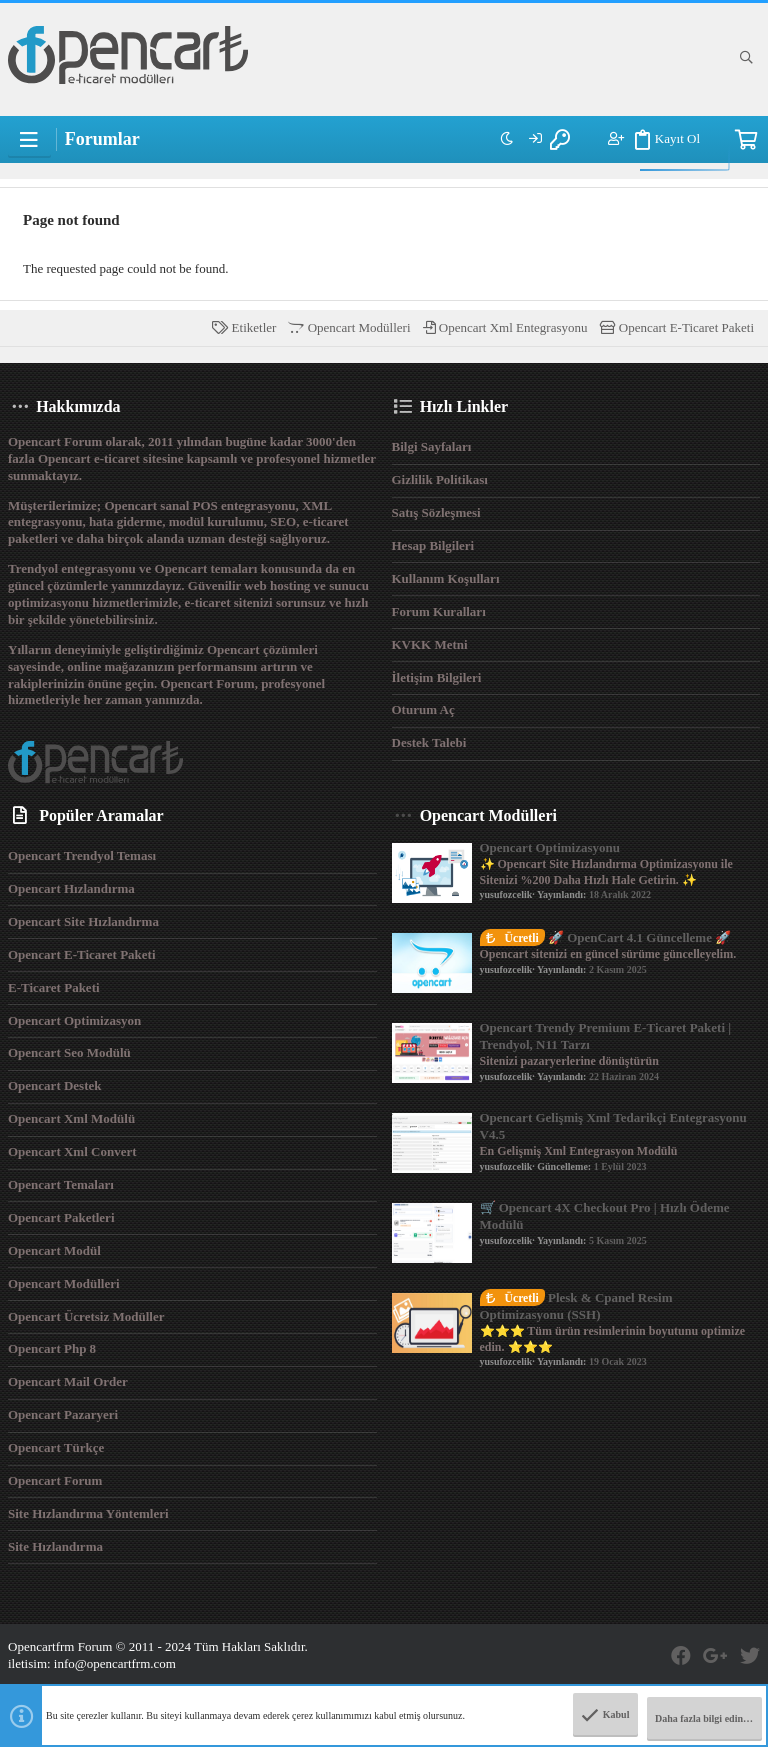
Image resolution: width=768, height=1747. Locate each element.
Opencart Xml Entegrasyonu (505, 327)
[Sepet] (745, 140)
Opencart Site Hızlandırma (83, 921)
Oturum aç (423, 709)
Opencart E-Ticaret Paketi (677, 327)
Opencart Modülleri (349, 327)
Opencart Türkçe (56, 1447)
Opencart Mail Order (68, 1381)
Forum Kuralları (439, 611)
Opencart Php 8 (52, 1348)
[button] (29, 140)
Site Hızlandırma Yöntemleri (88, 1513)
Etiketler (244, 327)
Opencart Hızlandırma (71, 888)
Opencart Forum (55, 1480)
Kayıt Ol (654, 140)
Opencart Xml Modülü (71, 1118)
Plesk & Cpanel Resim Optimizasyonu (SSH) (576, 1306)
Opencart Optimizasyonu (550, 847)
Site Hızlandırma (55, 1546)
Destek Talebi (429, 742)
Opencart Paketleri (61, 1217)
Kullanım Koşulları (446, 578)
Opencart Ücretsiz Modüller (86, 1316)
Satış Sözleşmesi (436, 512)
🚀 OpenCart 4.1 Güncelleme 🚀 (606, 937)
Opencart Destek (55, 1085)
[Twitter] (750, 1656)
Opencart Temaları (61, 1184)
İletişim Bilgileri (437, 677)
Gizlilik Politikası (440, 479)
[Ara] (746, 58)
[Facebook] (681, 1656)
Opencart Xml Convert (72, 1151)
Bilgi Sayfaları (432, 446)
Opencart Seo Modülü (69, 1052)
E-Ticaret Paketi (54, 987)
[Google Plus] (715, 1656)
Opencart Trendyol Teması (82, 855)
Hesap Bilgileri (433, 545)
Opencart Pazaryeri (63, 1414)
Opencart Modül (54, 1250)
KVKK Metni (430, 644)
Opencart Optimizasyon (74, 1020)
